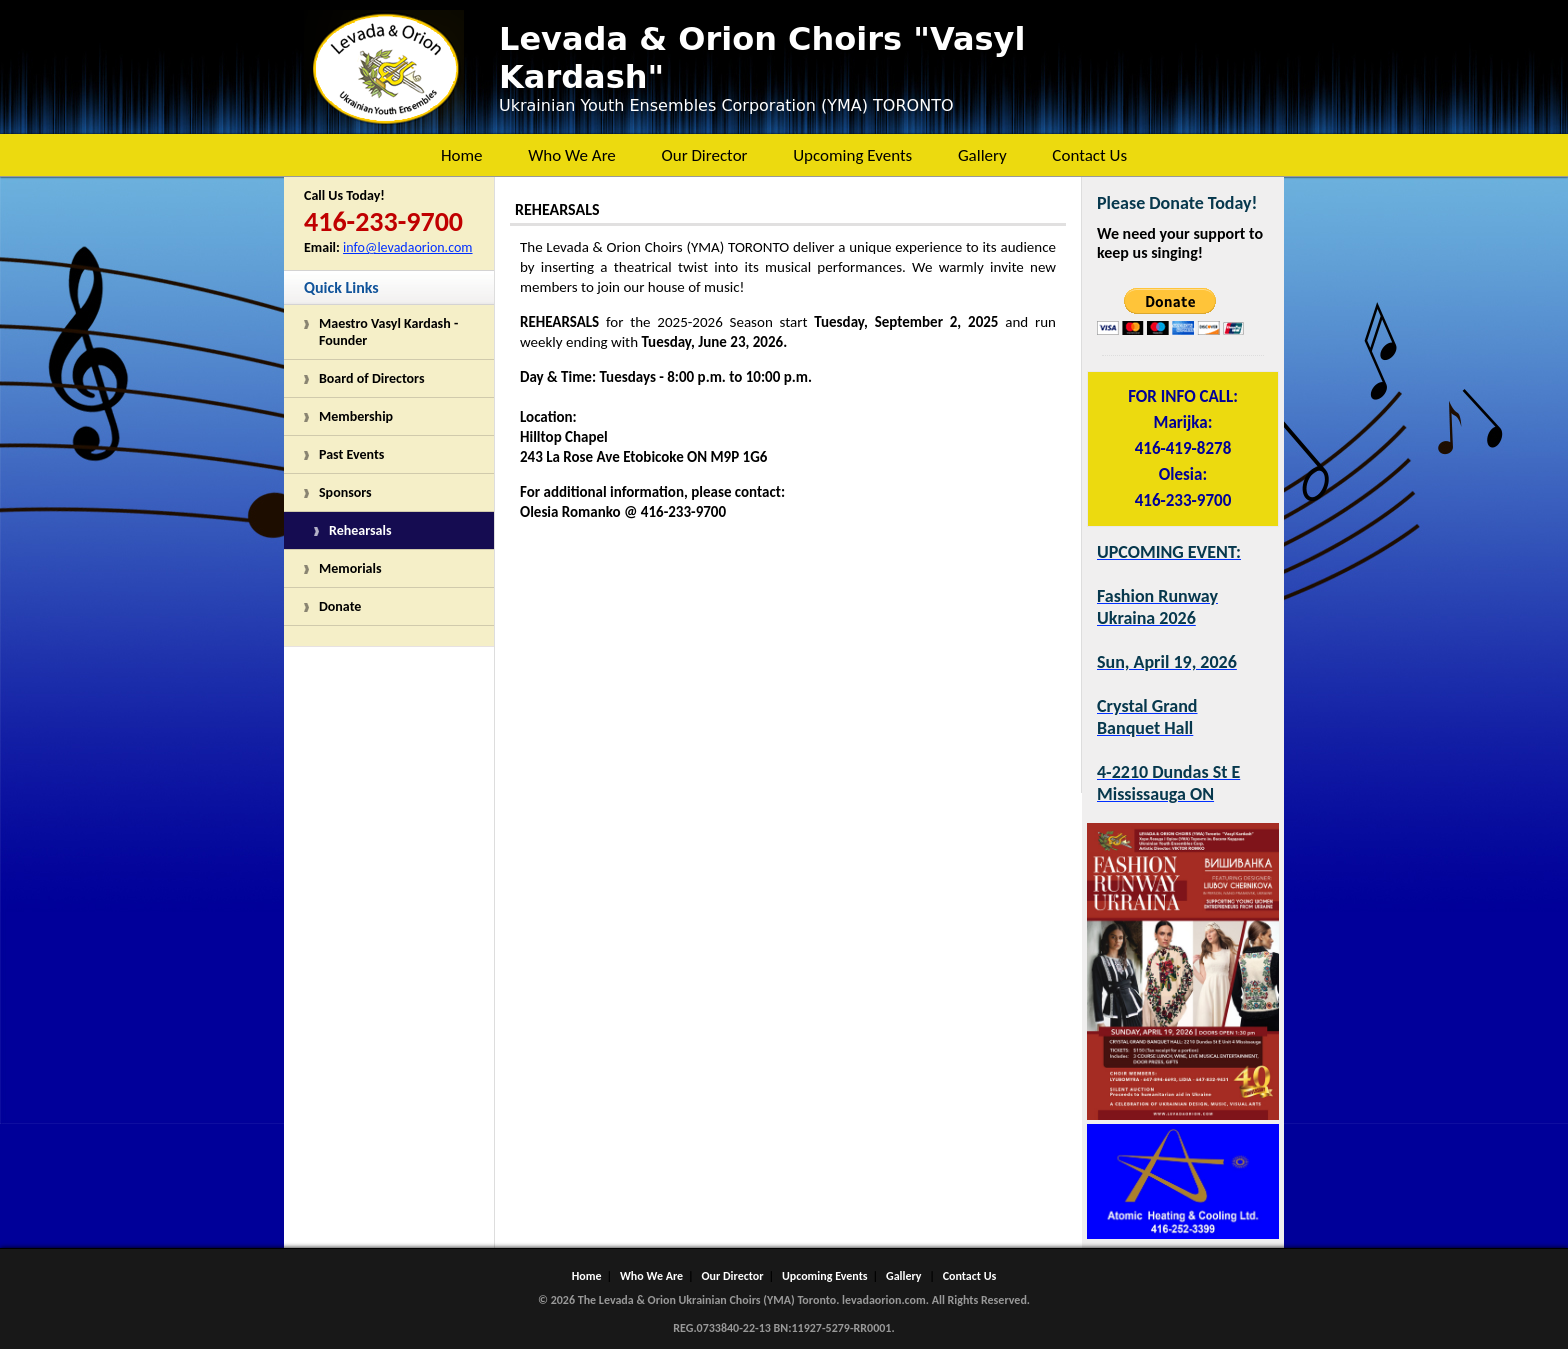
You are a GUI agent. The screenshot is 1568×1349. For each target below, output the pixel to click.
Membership (356, 416)
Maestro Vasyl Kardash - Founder (388, 332)
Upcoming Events (852, 155)
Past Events (351, 454)
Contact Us (1089, 155)
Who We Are (572, 155)
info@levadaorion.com (407, 247)
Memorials (350, 568)
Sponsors (345, 492)
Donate (340, 606)
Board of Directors (372, 378)
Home (462, 155)
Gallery (982, 155)
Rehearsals (360, 530)
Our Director (704, 155)
